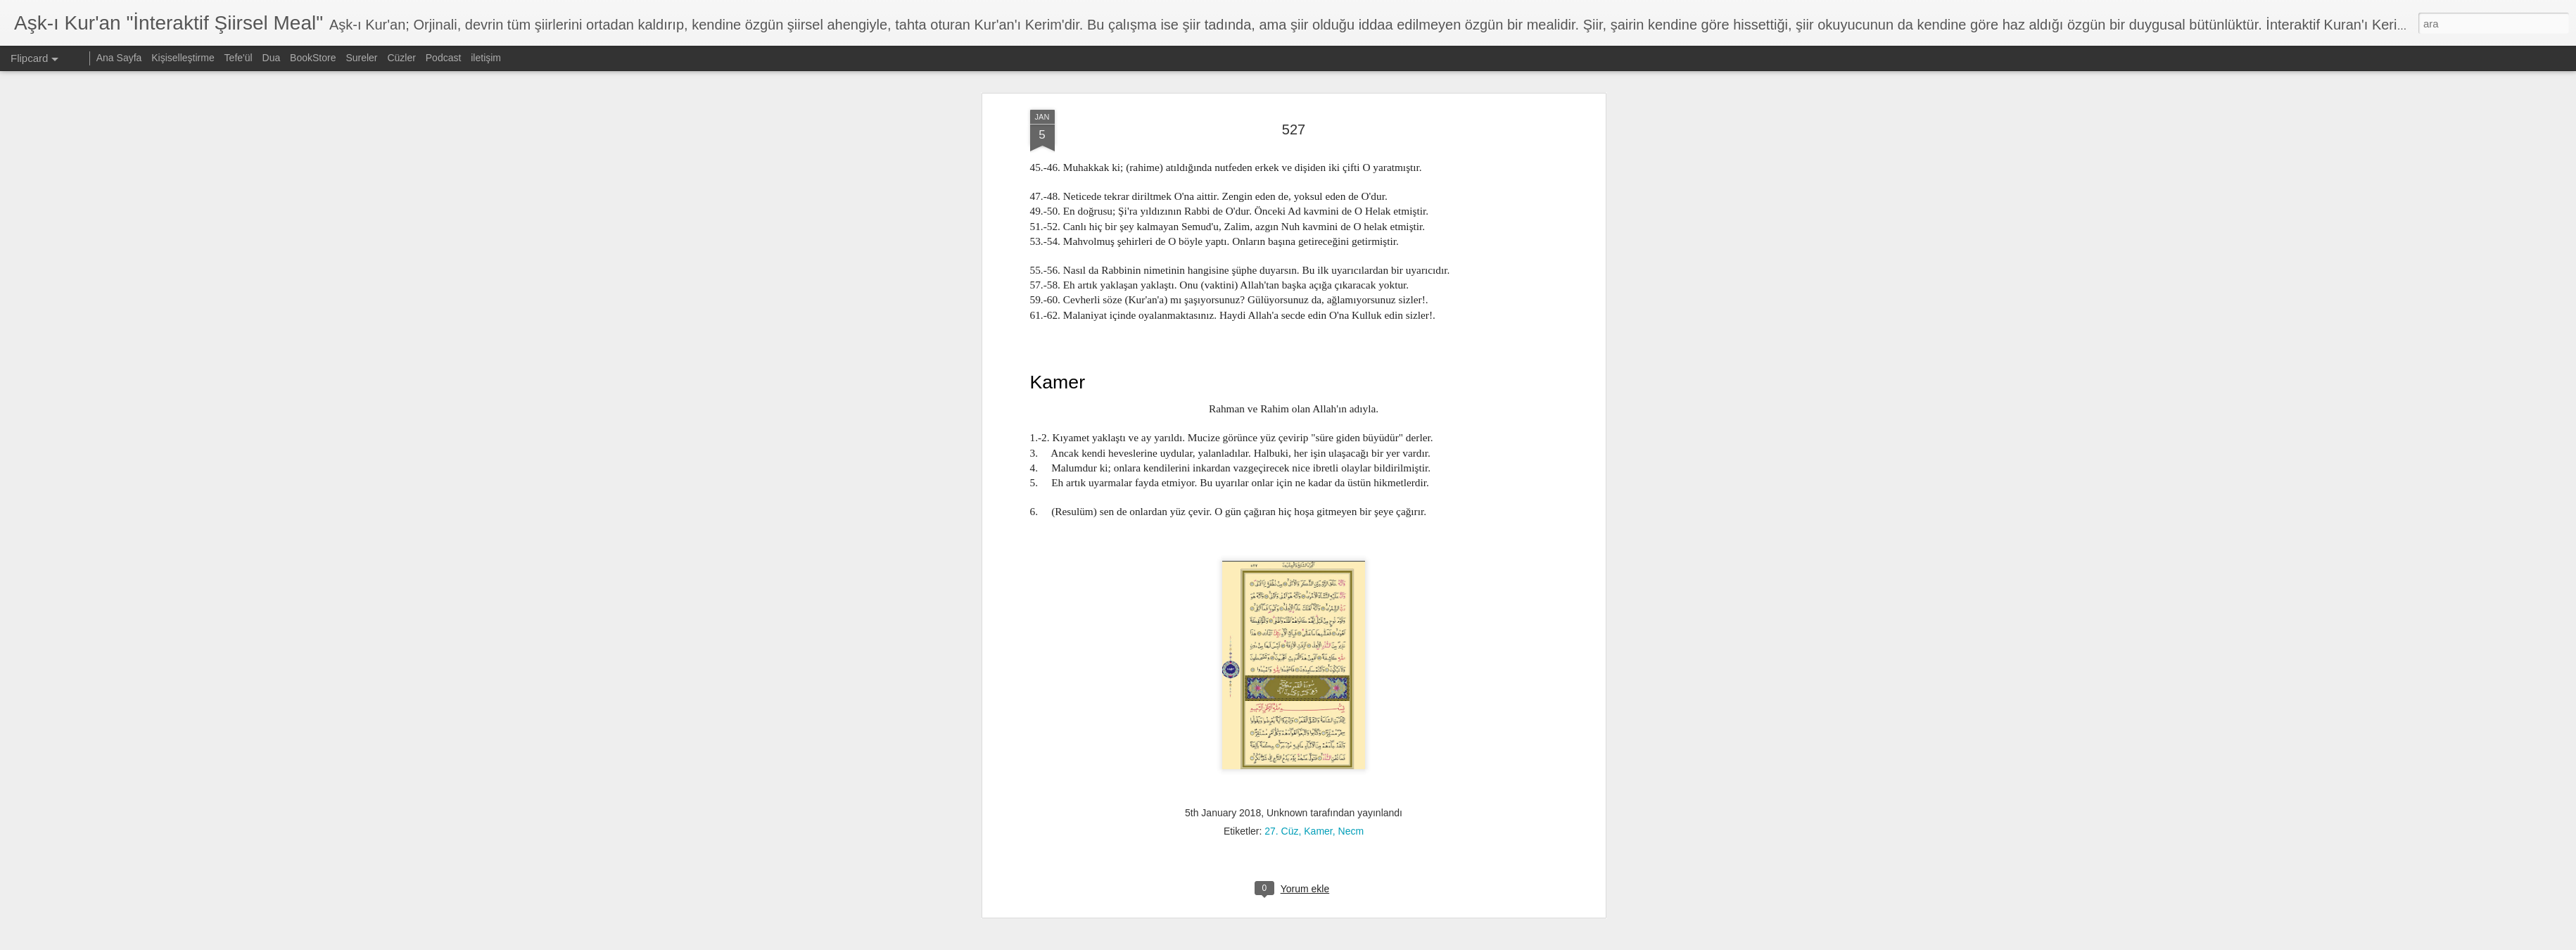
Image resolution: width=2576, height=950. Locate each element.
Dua (271, 57)
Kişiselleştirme (182, 57)
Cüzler (401, 57)
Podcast (444, 57)
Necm (1351, 498)
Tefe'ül (238, 57)
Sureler (361, 57)
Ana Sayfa (119, 57)
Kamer (1318, 498)
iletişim (486, 57)
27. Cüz (1281, 498)
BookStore (313, 57)
